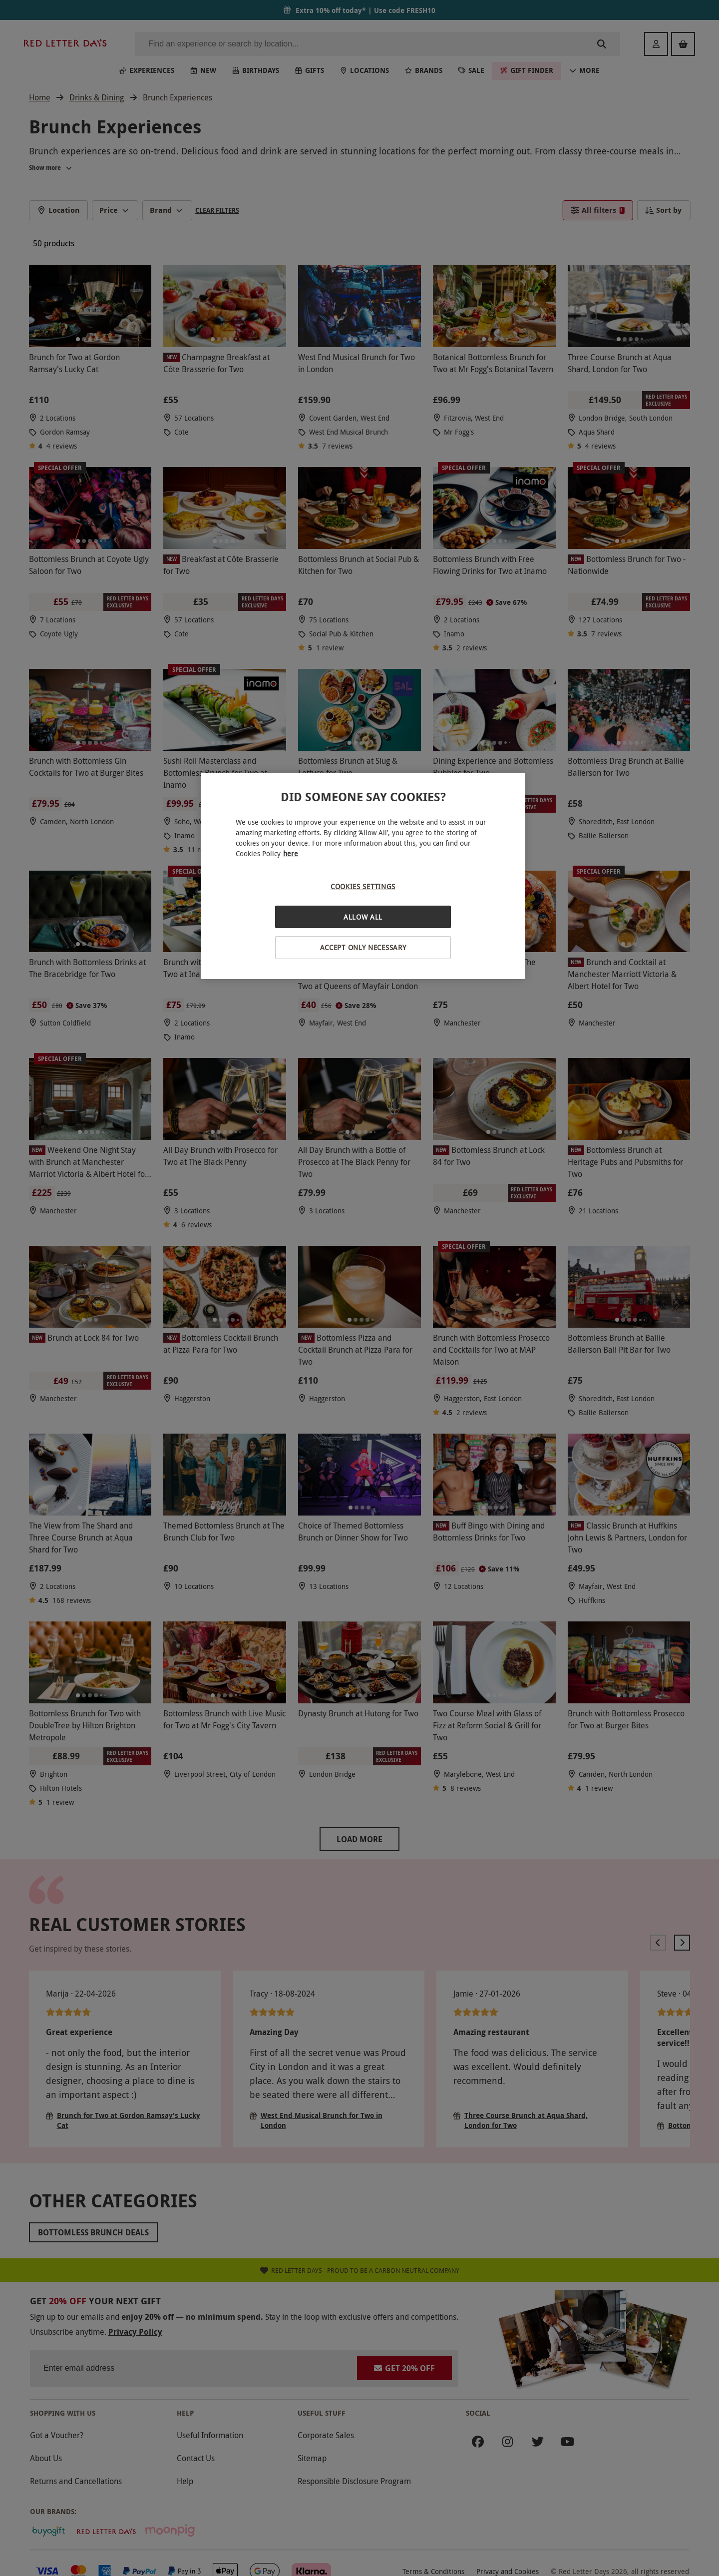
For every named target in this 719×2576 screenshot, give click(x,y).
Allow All (363, 917)
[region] (363, 876)
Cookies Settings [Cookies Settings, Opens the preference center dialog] (363, 886)
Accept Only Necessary (363, 947)
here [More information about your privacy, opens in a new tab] (290, 853)
